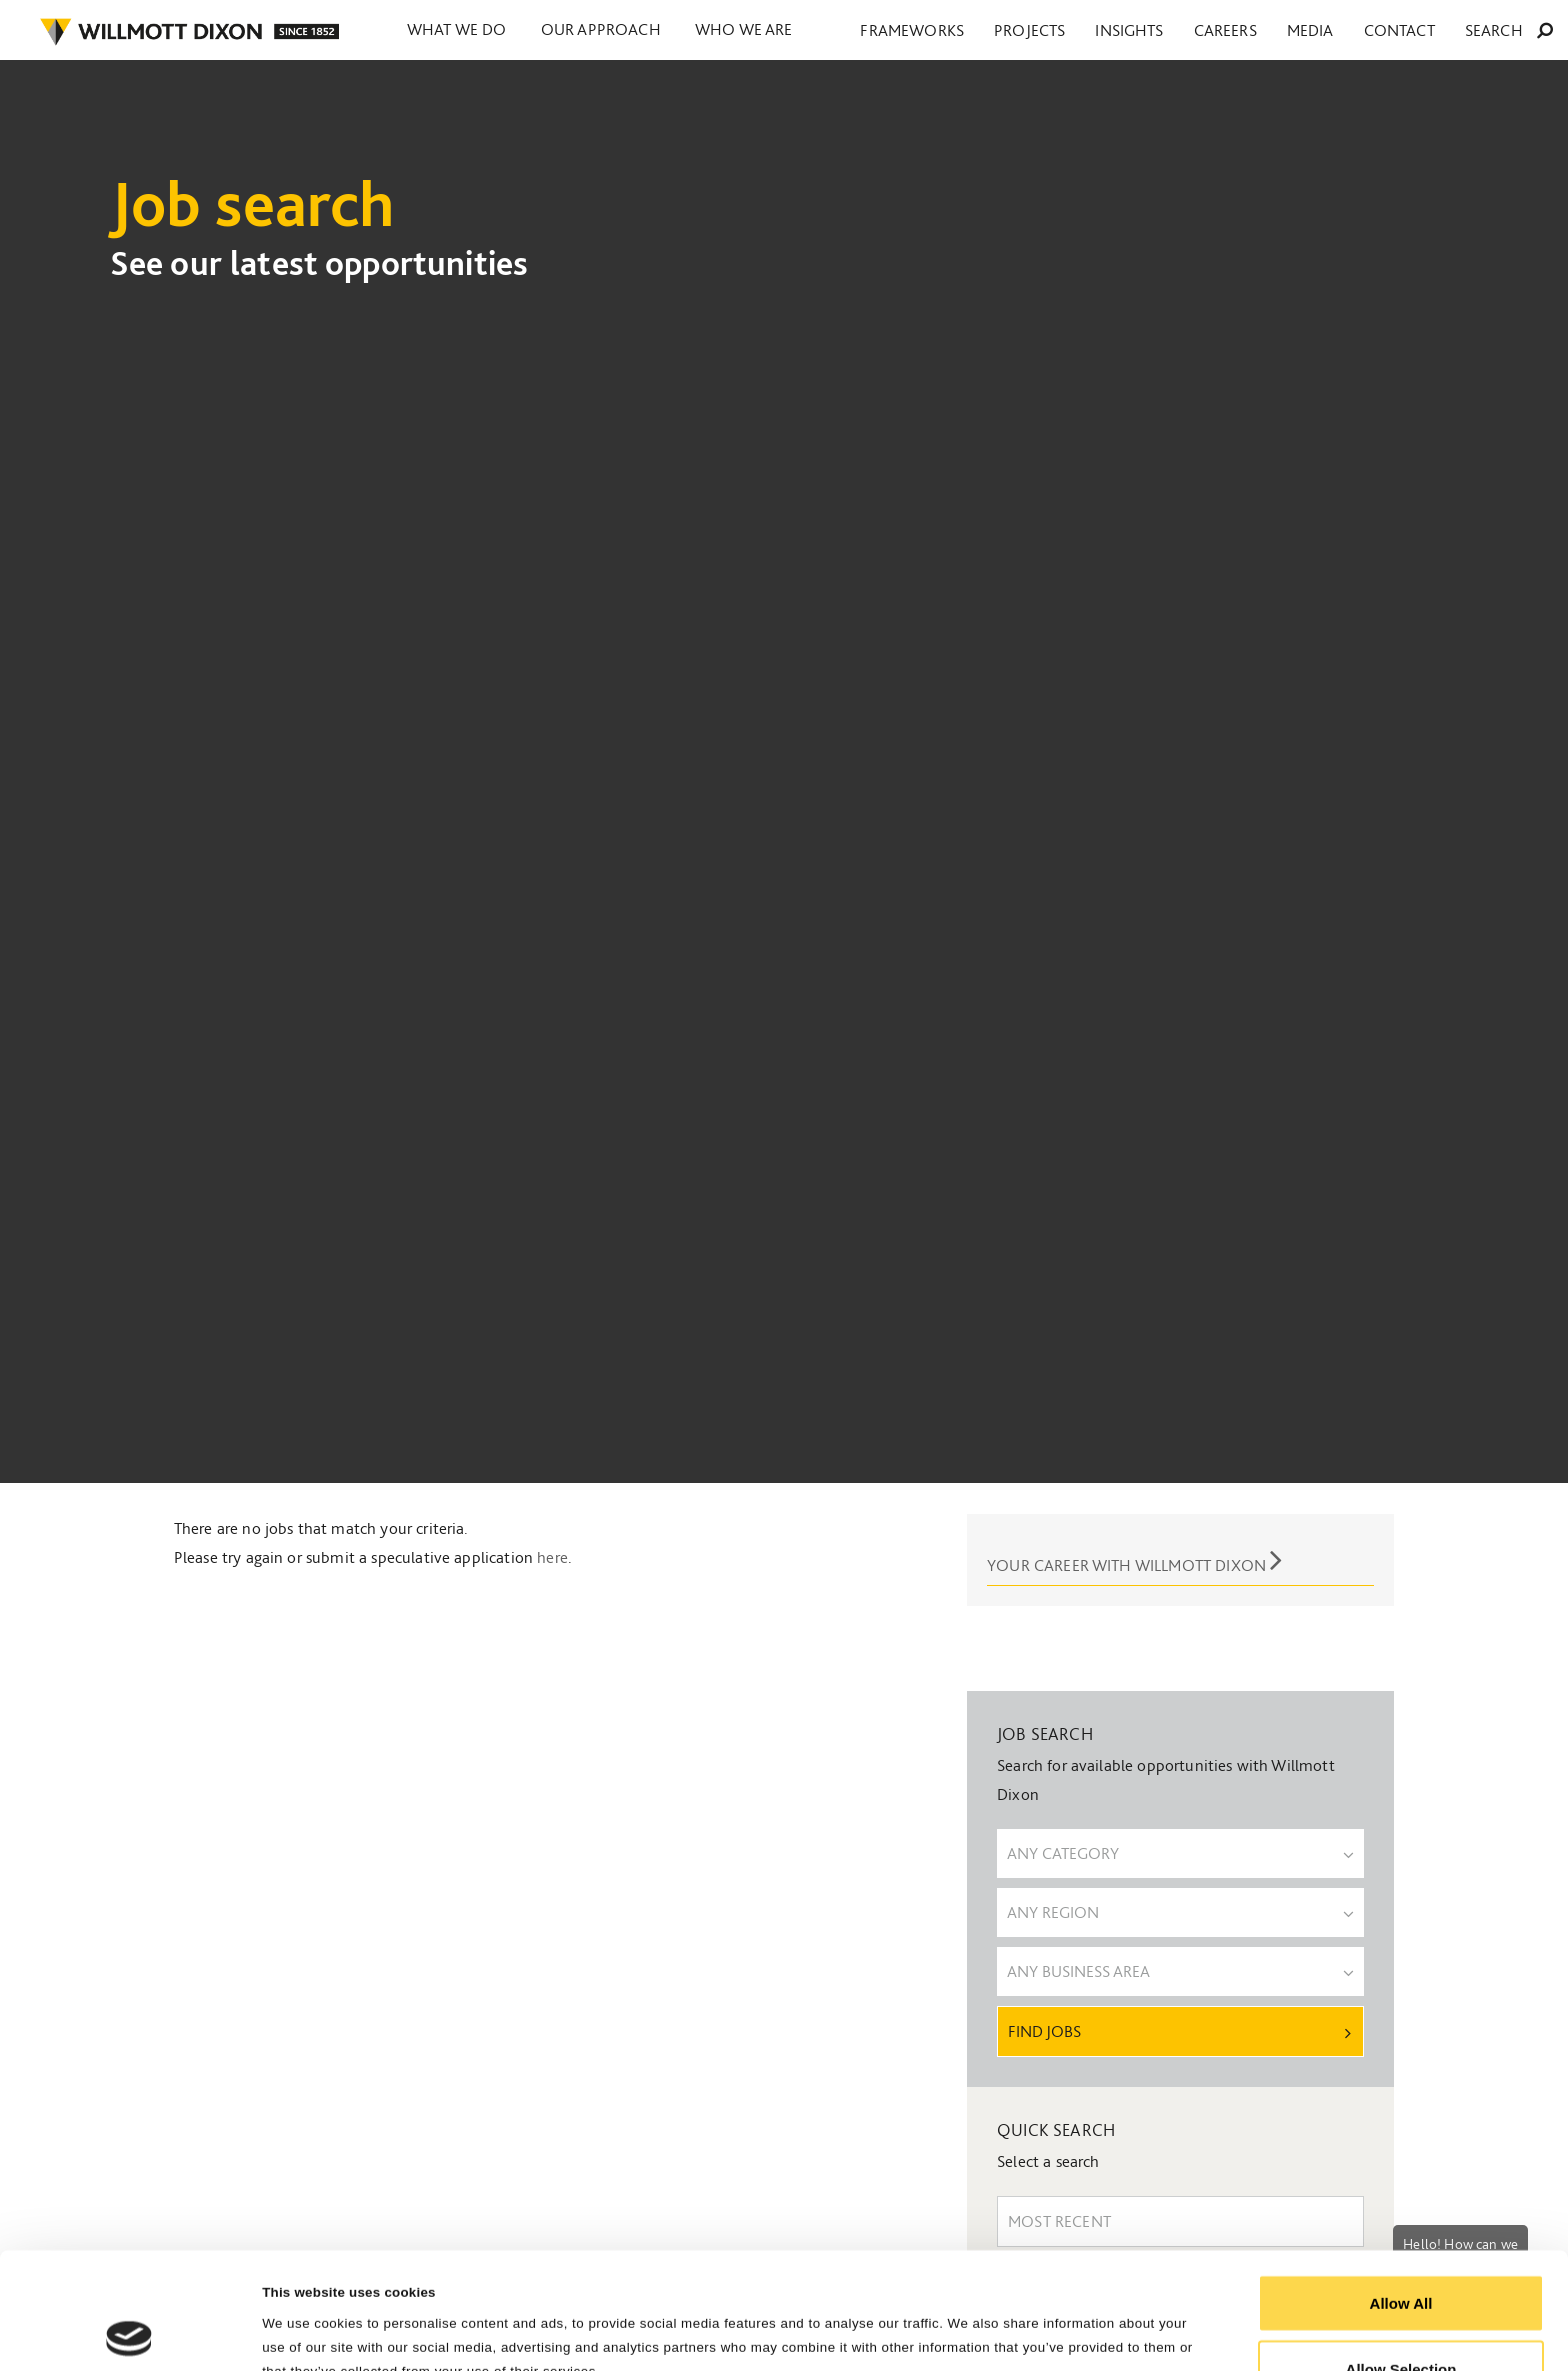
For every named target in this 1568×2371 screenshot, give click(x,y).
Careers (1319, 31)
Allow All (1401, 2186)
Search (1523, 31)
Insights (1248, 31)
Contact (1442, 31)
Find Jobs (1179, 2031)
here (552, 1557)
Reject (1400, 2317)
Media (1379, 31)
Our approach (621, 30)
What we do (463, 30)
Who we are (778, 30)
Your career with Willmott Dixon (1134, 1559)
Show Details (1011, 2319)
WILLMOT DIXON (189, 32)
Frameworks (1087, 31)
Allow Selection (1401, 2252)
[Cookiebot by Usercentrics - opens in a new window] (129, 2332)
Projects (1176, 31)
